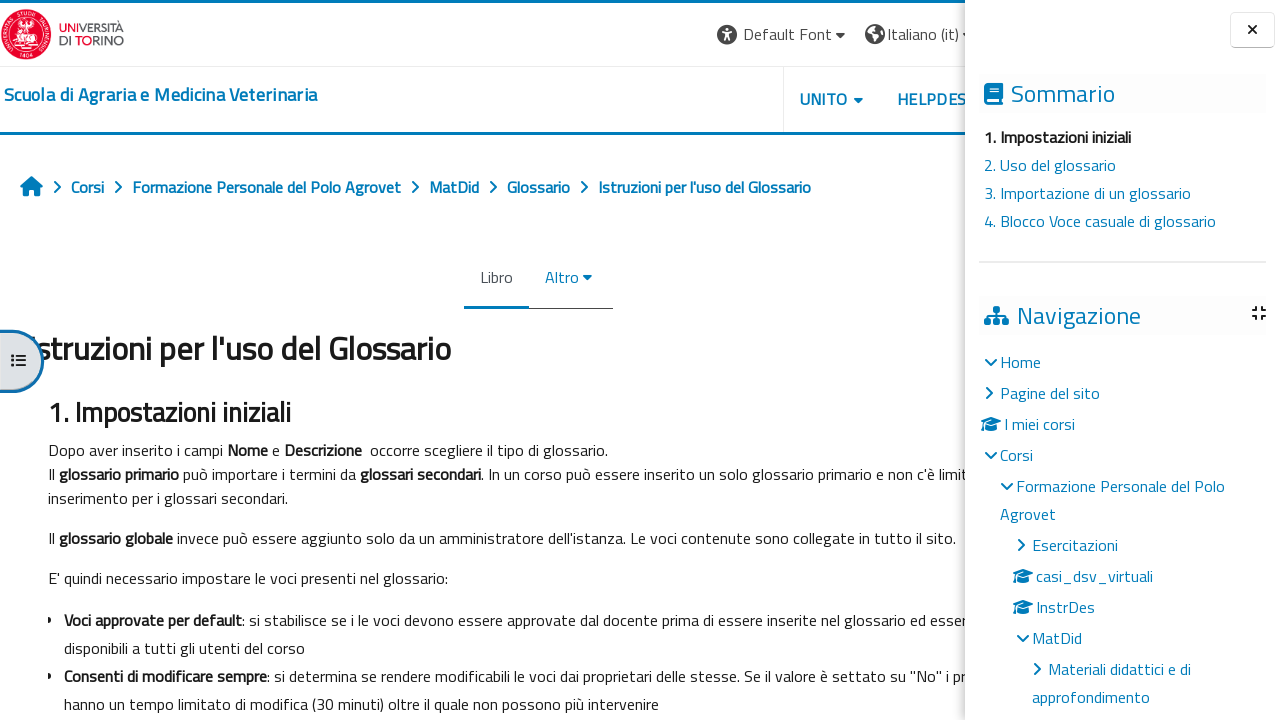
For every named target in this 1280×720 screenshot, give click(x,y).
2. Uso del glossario (1050, 165)
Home (1020, 362)
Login (930, 34)
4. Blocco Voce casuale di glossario (1100, 221)
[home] (160, 95)
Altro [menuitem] (516, 277)
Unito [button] (731, 99)
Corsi (1016, 455)
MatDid (1057, 638)
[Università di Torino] (62, 32)
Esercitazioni (1075, 545)
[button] (690, 34)
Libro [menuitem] (450, 277)
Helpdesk (844, 99)
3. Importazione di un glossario (1087, 193)
